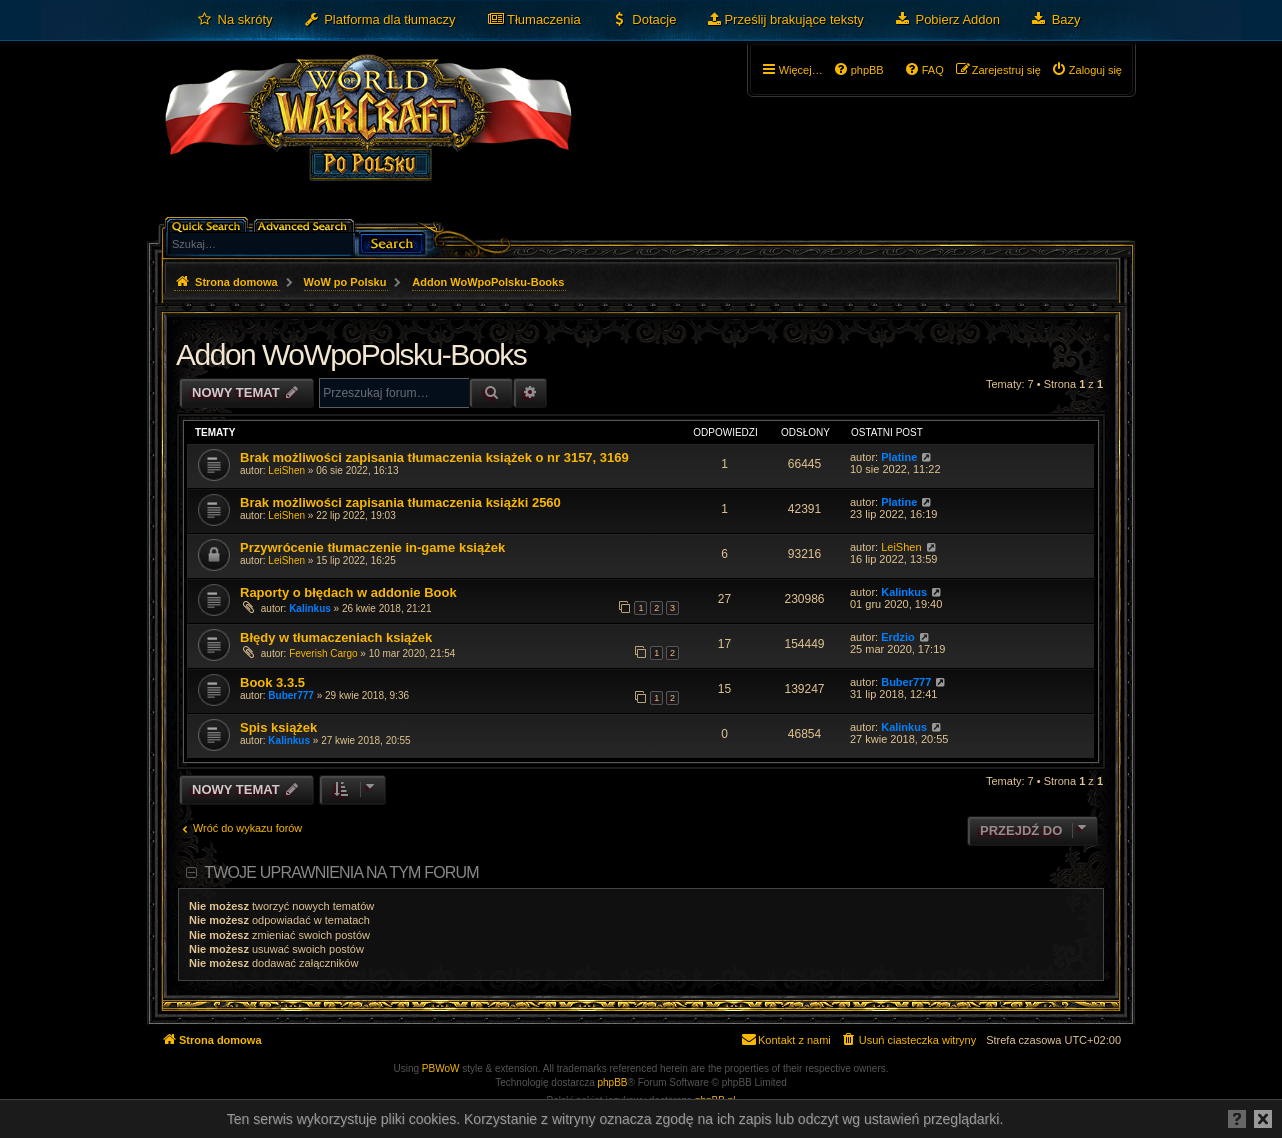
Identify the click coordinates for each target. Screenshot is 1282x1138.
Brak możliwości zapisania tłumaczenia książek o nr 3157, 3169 (434, 457)
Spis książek (278, 727)
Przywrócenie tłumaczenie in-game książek (372, 547)
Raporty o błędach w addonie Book (348, 592)
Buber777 (291, 695)
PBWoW (441, 1068)
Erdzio (898, 637)
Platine (899, 457)
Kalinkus (310, 608)
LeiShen (286, 470)
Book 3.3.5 (272, 682)
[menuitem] (234, 20)
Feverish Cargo (323, 653)
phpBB (613, 1082)
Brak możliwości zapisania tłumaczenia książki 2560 (400, 502)
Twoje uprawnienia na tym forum (341, 872)
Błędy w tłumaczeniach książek (336, 637)
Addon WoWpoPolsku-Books (351, 354)
